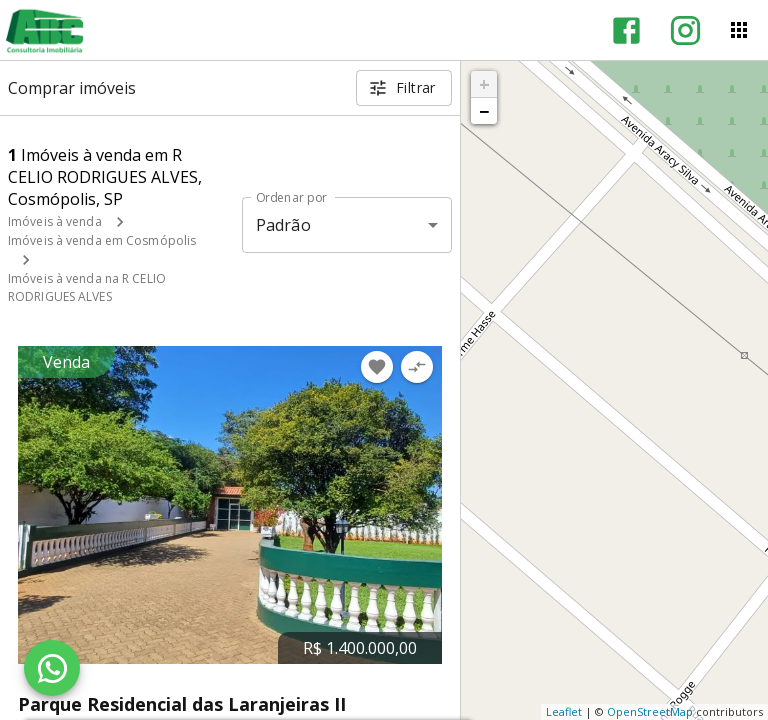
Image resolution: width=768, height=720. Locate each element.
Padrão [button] (283, 225)
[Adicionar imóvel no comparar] (417, 367)
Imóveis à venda (55, 221)
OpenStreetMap (650, 711)
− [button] (484, 111)
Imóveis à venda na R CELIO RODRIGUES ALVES (87, 287)
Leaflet (564, 711)
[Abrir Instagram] (685, 30)
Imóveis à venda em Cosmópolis (102, 240)
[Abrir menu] (739, 30)
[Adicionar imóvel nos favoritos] (377, 367)
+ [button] (484, 84)
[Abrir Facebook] (626, 30)
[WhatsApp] (52, 668)
